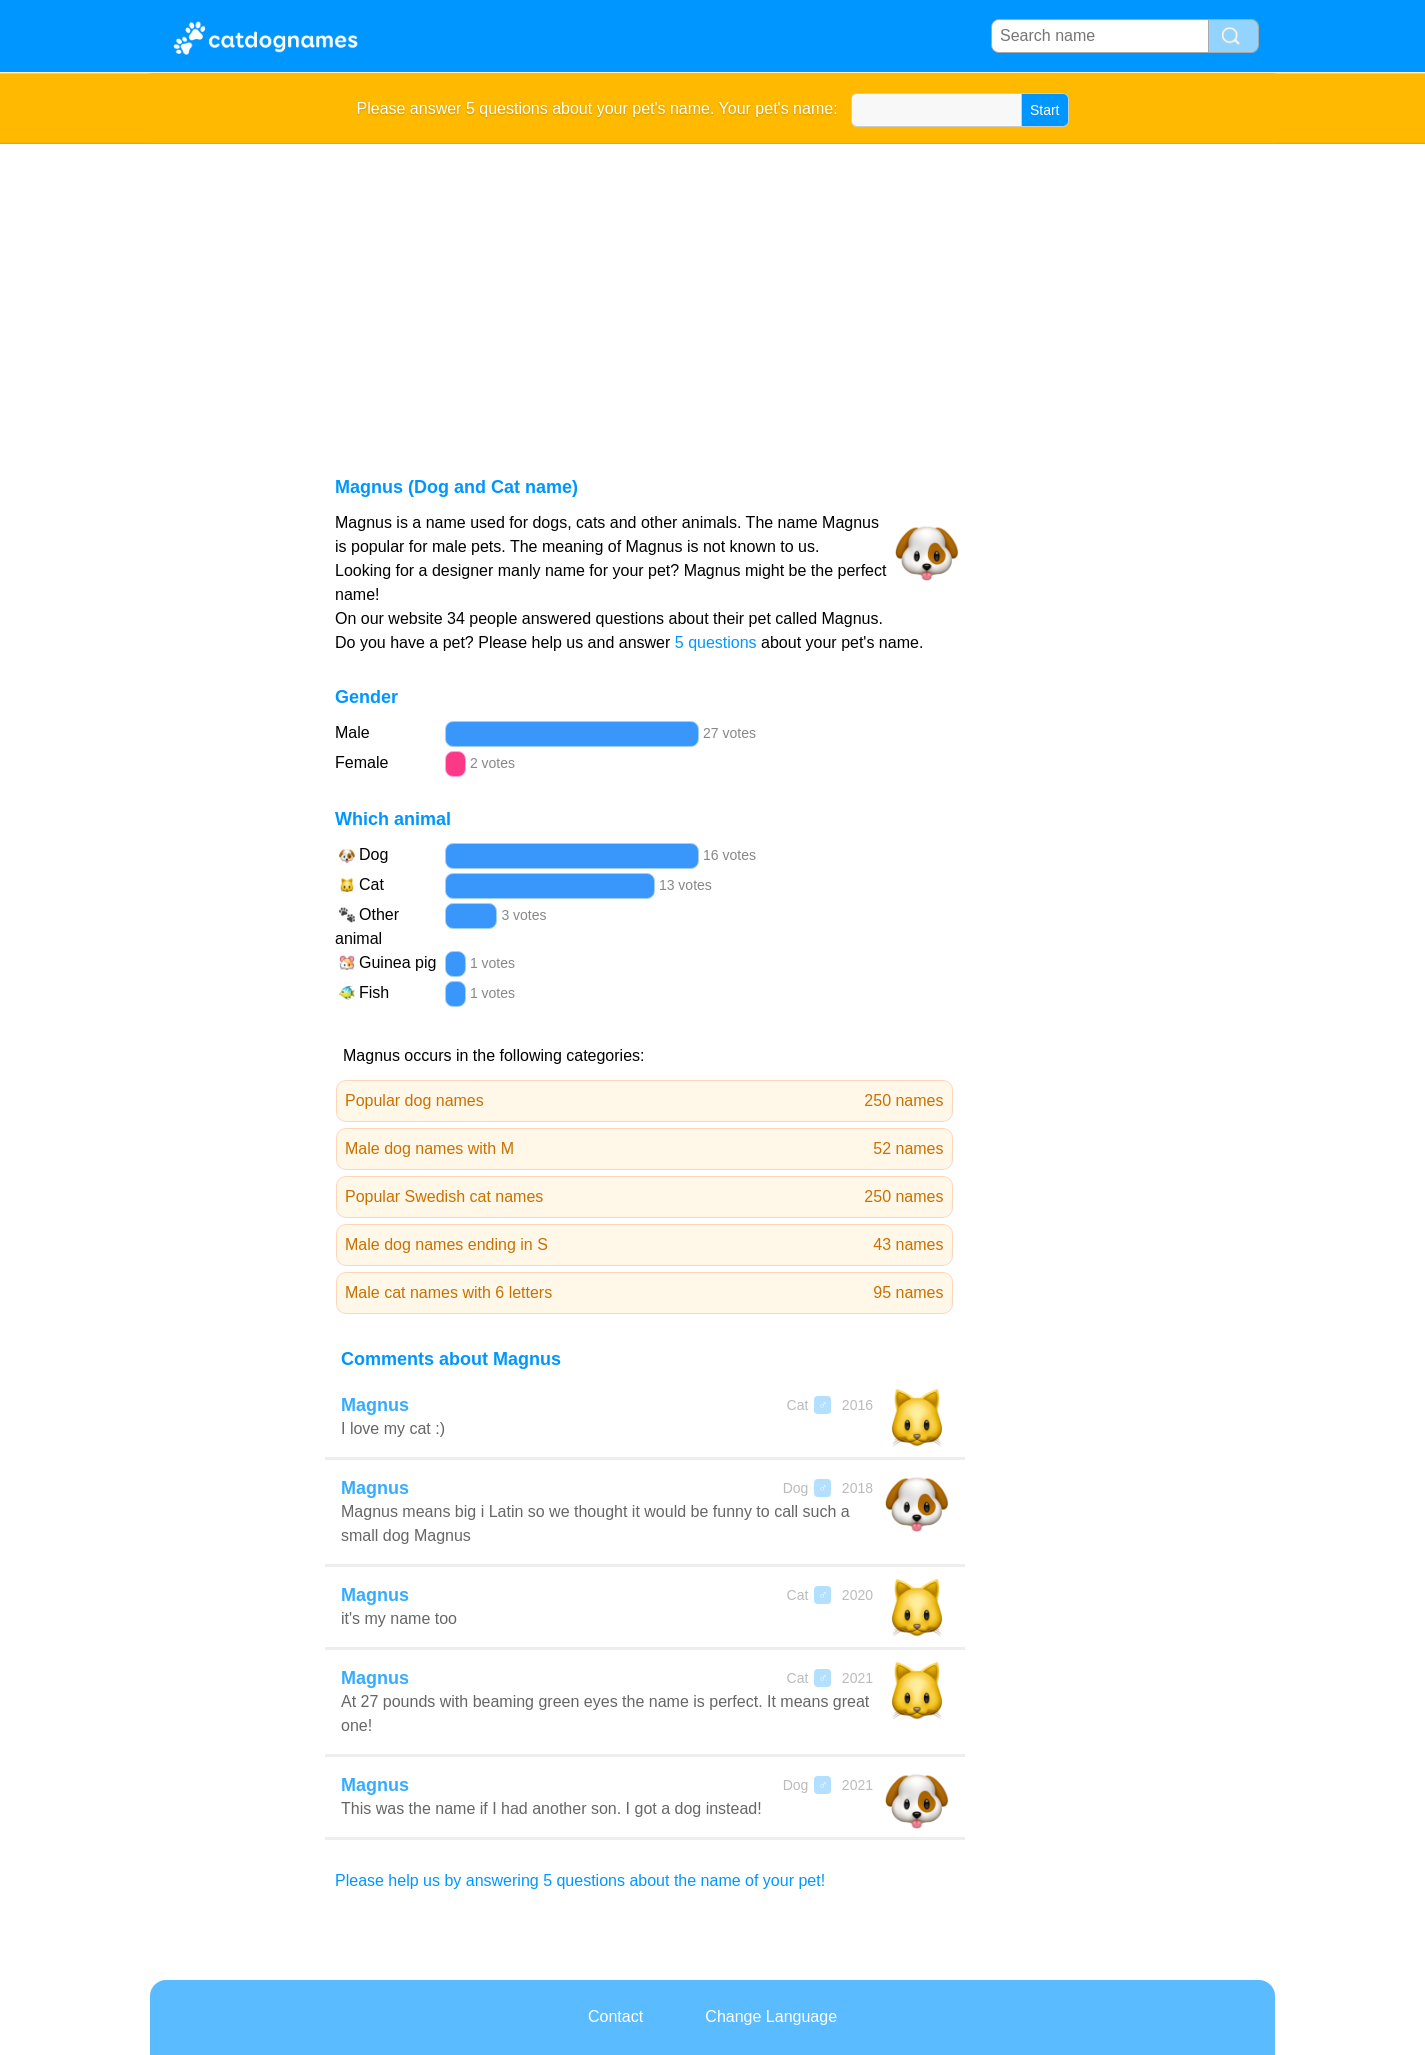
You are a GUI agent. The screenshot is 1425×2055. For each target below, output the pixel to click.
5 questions (716, 642)
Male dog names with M (644, 1149)
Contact (615, 2016)
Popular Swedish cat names (644, 1197)
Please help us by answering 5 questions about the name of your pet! (580, 1880)
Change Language (771, 2016)
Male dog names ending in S (644, 1245)
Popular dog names (644, 1101)
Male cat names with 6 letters (644, 1293)
